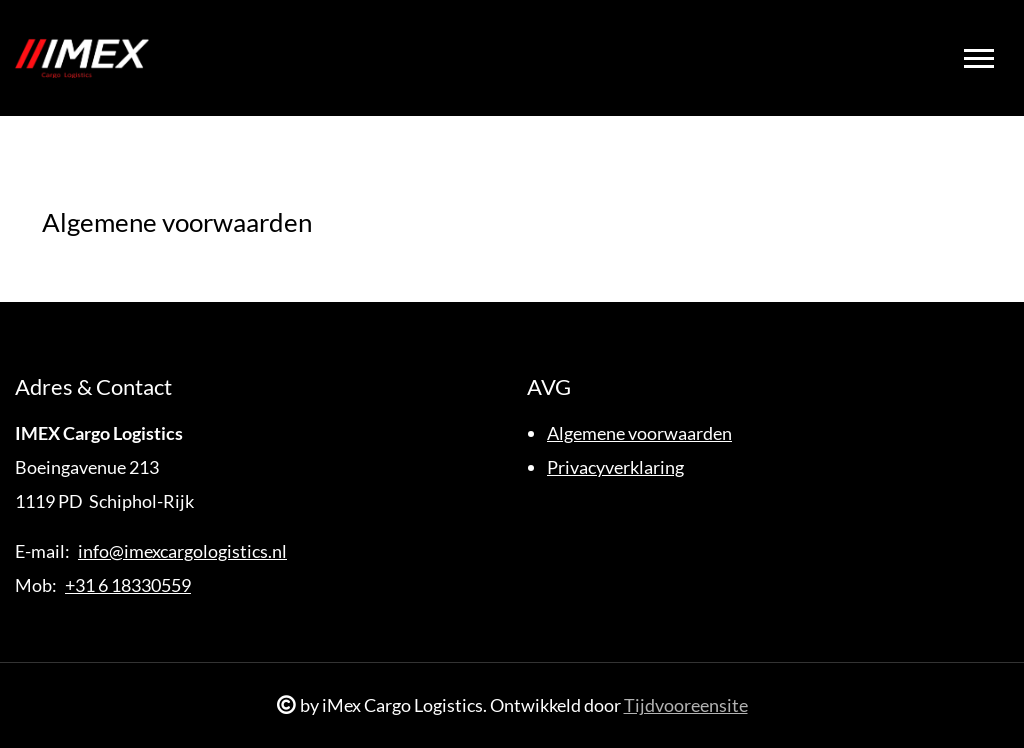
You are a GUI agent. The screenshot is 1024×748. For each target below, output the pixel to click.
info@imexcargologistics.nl (182, 551)
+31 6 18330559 (128, 585)
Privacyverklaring (615, 467)
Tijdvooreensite (686, 705)
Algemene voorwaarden (639, 433)
